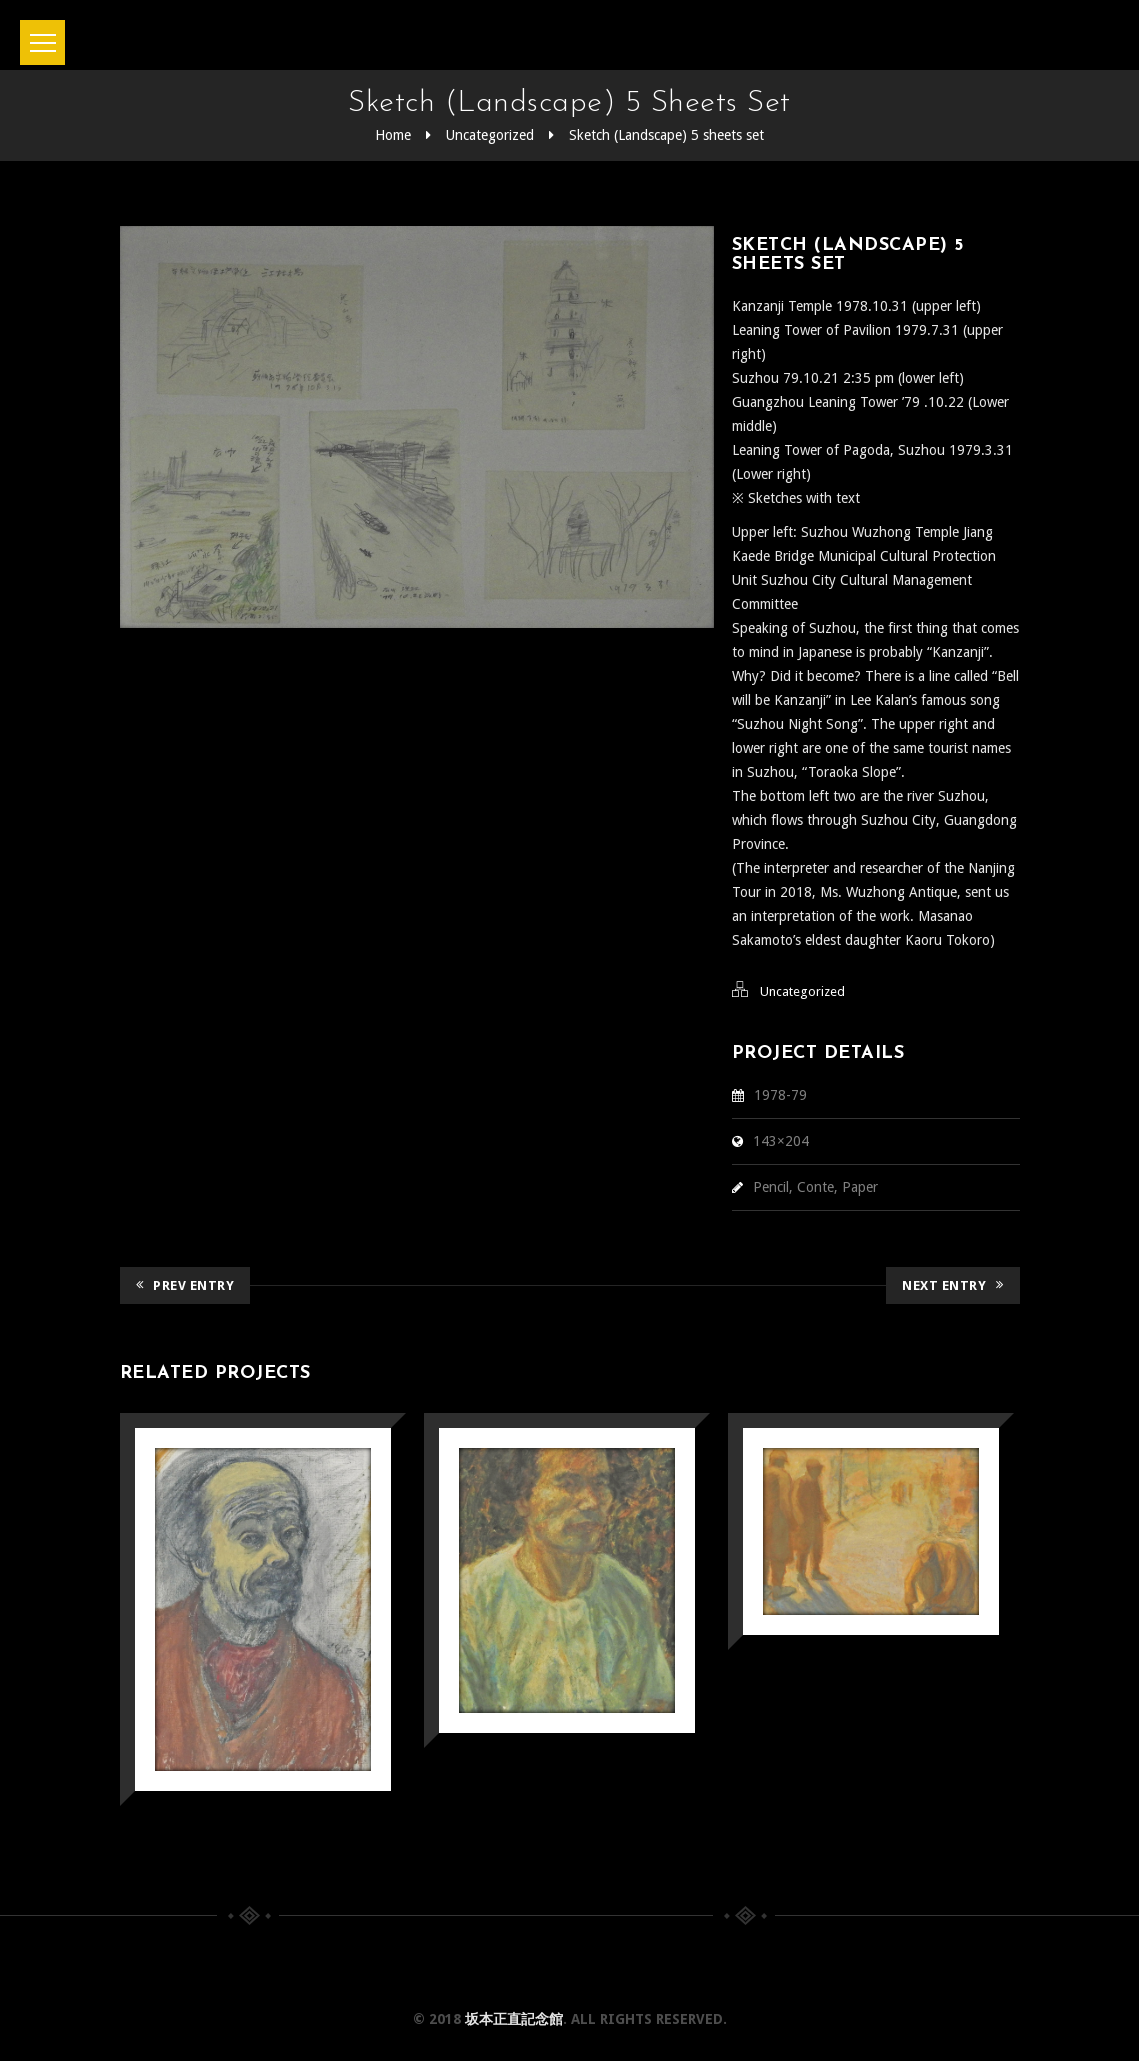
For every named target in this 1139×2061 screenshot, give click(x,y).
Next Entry (953, 1285)
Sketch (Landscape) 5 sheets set (666, 135)
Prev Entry (185, 1285)
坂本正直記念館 (514, 2019)
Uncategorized (490, 135)
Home (393, 135)
